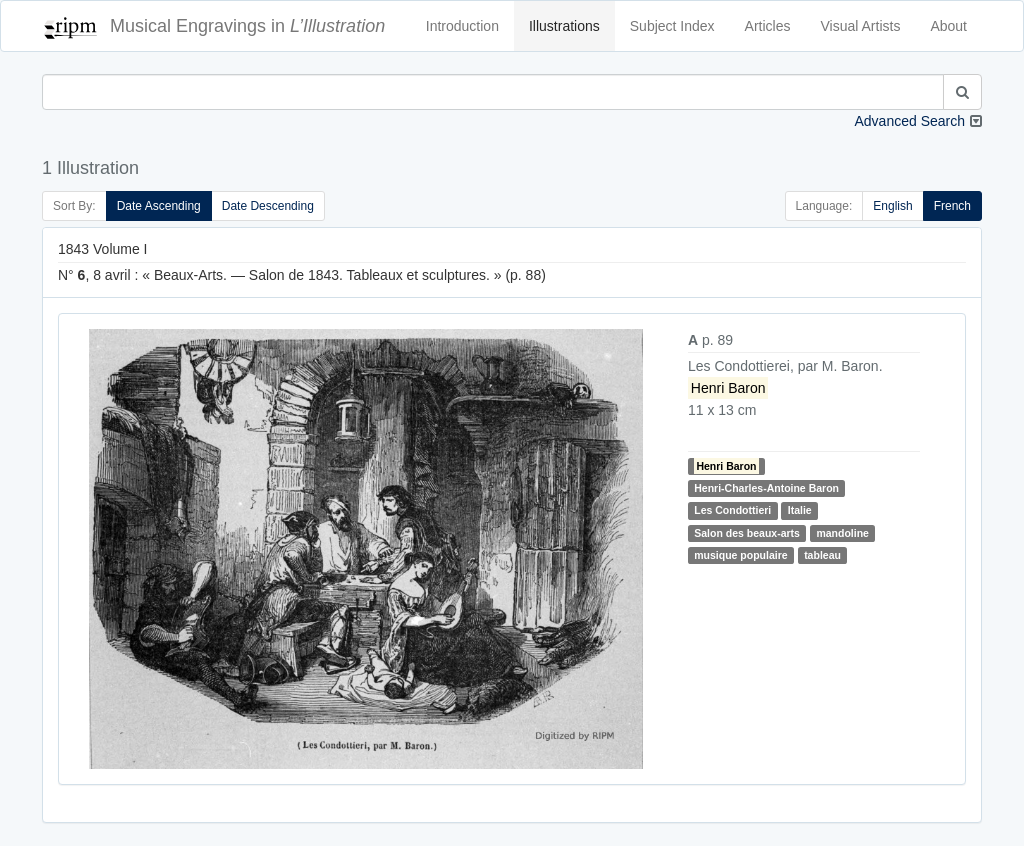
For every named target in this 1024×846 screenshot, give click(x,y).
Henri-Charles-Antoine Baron (766, 488)
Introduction (462, 26)
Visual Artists (861, 26)
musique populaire (740, 555)
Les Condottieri (732, 510)
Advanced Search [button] (909, 121)
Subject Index (672, 26)
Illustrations (564, 26)
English (892, 206)
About (948, 26)
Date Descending (268, 206)
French (952, 206)
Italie (800, 510)
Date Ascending (159, 206)
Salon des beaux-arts (747, 533)
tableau (822, 555)
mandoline (842, 533)
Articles (768, 26)
